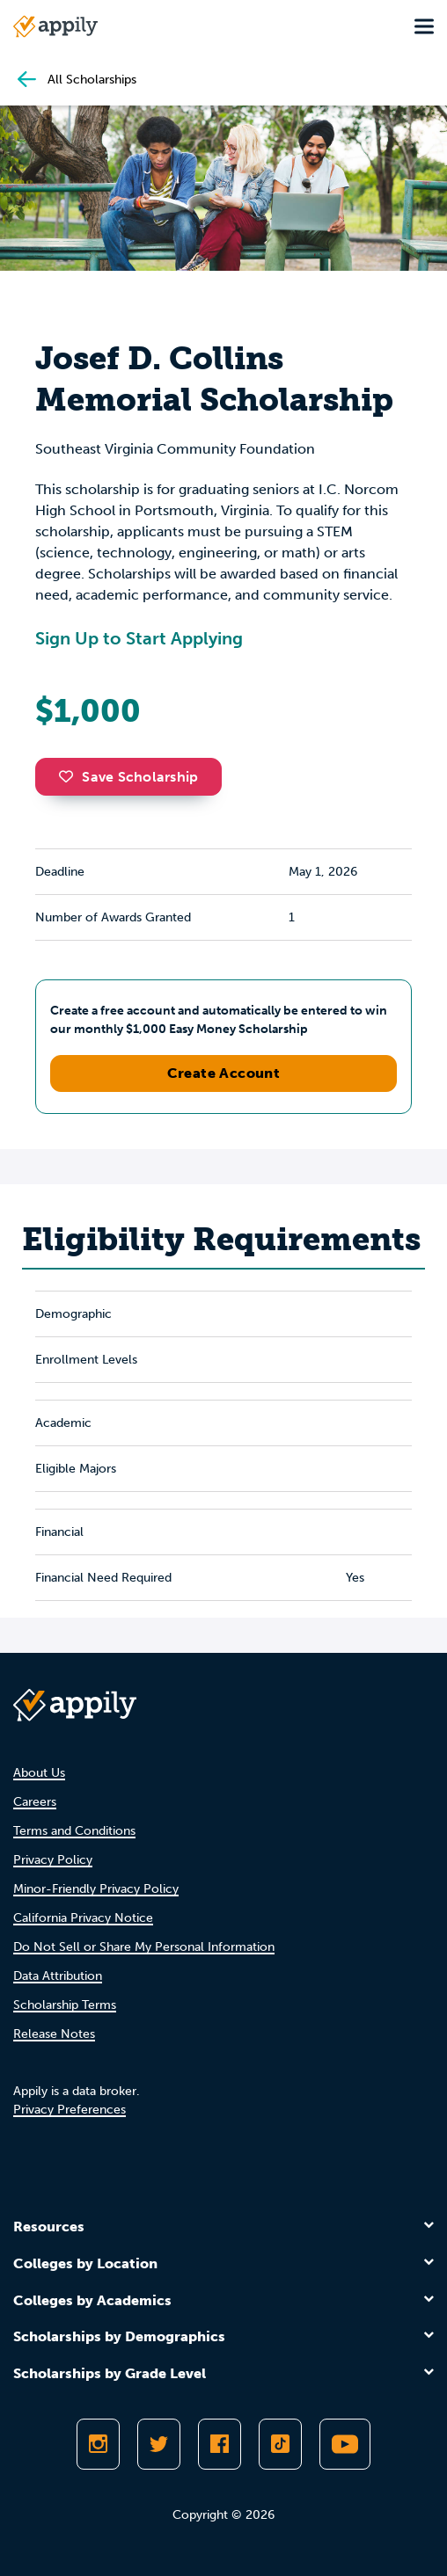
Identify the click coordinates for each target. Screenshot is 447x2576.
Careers (34, 1801)
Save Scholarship (128, 776)
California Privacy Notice (83, 1917)
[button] (70, 776)
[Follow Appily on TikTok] (280, 2444)
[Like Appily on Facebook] (219, 2444)
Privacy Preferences (69, 2109)
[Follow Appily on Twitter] (158, 2444)
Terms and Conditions (74, 1830)
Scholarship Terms (64, 2004)
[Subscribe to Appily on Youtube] (344, 2444)
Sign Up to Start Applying (139, 638)
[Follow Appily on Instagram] (98, 2444)
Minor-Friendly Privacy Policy (96, 1888)
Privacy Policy (52, 1859)
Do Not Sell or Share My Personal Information (144, 1946)
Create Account (224, 1073)
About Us (39, 1772)
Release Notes (54, 2034)
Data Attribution (57, 1975)
